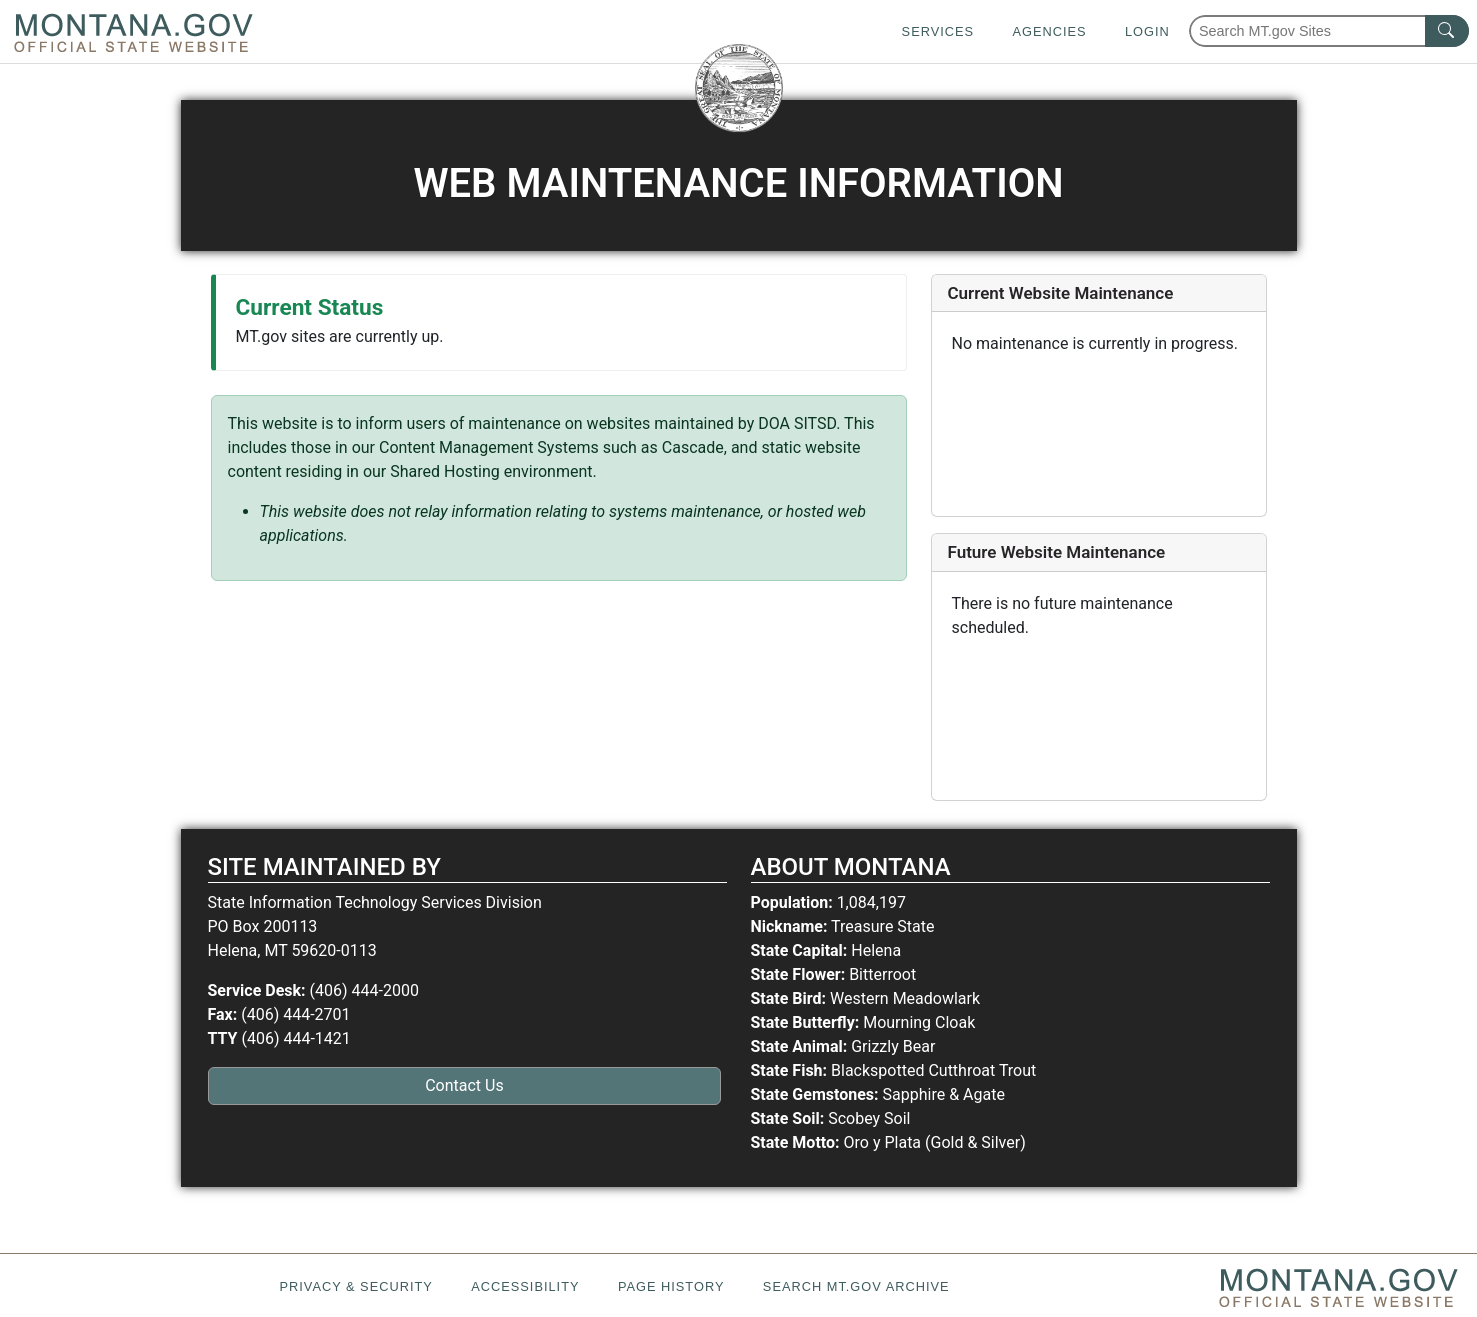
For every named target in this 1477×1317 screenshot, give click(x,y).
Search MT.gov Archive (856, 1286)
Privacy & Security (355, 1286)
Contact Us (464, 1085)
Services (938, 31)
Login (1147, 31)
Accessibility (525, 1286)
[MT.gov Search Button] (1447, 31)
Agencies (1049, 31)
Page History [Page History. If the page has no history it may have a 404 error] (671, 1286)
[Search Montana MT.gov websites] (1329, 31)
